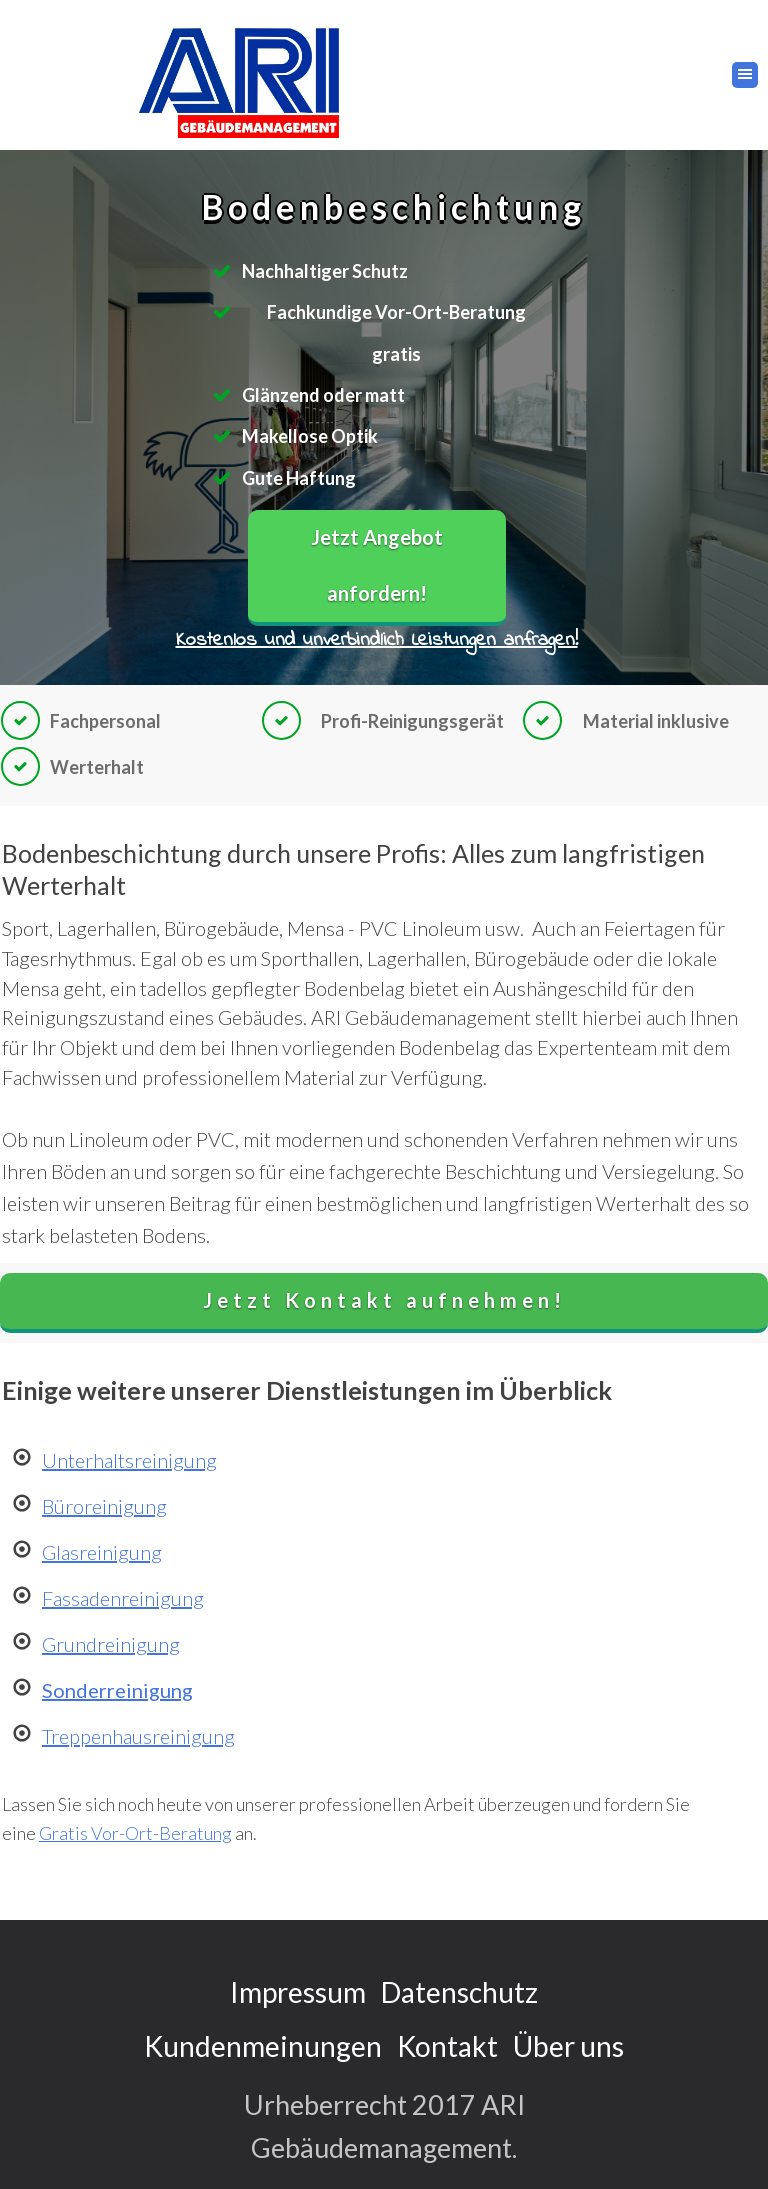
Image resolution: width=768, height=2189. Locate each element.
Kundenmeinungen (263, 2046)
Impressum (298, 1992)
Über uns (568, 2046)
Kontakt (447, 2046)
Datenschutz (459, 1992)
